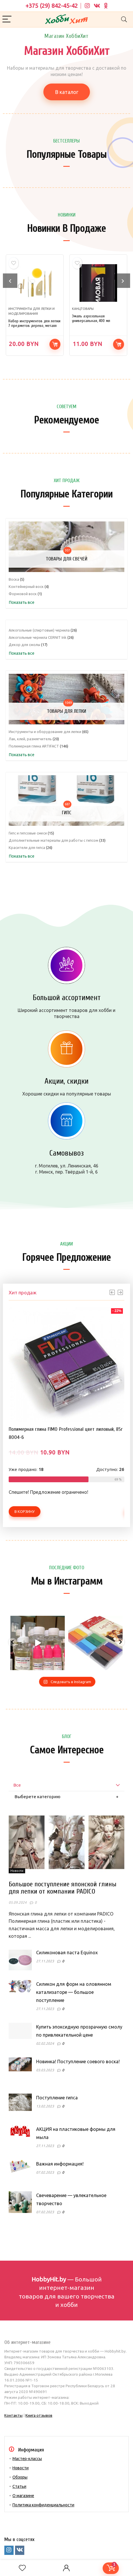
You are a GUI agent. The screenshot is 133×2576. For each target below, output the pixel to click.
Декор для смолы (24, 645)
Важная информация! (60, 2163)
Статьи (19, 2486)
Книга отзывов (38, 2415)
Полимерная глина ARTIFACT (34, 746)
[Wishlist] (22, 2568)
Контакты (13, 2415)
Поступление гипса (57, 2097)
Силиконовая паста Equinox (67, 1952)
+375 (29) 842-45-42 (51, 5)
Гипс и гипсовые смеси (28, 833)
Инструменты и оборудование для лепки (45, 732)
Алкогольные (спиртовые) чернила (39, 630)
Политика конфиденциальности (43, 2505)
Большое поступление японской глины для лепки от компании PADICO (63, 1887)
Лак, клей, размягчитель (30, 739)
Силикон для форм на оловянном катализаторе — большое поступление (73, 1992)
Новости (20, 2468)
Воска (14, 579)
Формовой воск (23, 594)
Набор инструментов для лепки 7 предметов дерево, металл (34, 323)
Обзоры (19, 2477)
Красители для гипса (27, 847)
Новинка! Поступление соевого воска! (78, 2061)
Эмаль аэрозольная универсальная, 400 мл (91, 318)
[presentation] (10, 280)
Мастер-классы (27, 2458)
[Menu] (7, 19)
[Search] (124, 19)
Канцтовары (83, 308)
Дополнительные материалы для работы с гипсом (53, 840)
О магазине (23, 2495)
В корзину (54, 344)
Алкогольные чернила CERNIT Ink (37, 637)
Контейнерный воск (26, 586)
